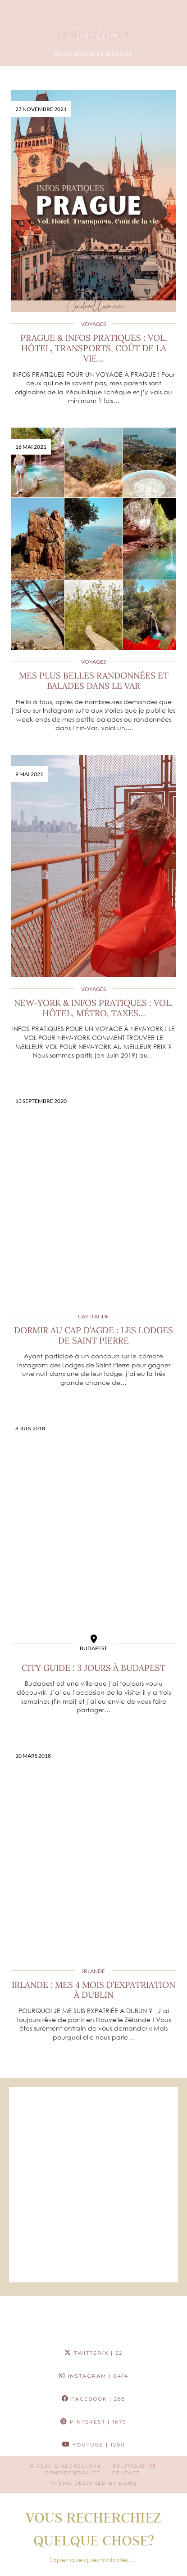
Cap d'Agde (93, 1316)
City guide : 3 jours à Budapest (93, 1667)
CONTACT (126, 2473)
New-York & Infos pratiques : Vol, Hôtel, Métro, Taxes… (93, 1007)
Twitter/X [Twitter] (93, 2353)
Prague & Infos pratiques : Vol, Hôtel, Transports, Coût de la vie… (93, 348)
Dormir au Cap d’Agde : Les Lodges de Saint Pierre (93, 1335)
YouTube (93, 2445)
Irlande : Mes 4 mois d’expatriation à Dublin (93, 1989)
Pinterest (93, 2422)
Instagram (93, 2376)
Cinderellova (77, 2466)
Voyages (93, 324)
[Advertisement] (93, 2184)
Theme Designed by (93, 2483)
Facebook (93, 2399)
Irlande (93, 1971)
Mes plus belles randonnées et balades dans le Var (94, 680)
